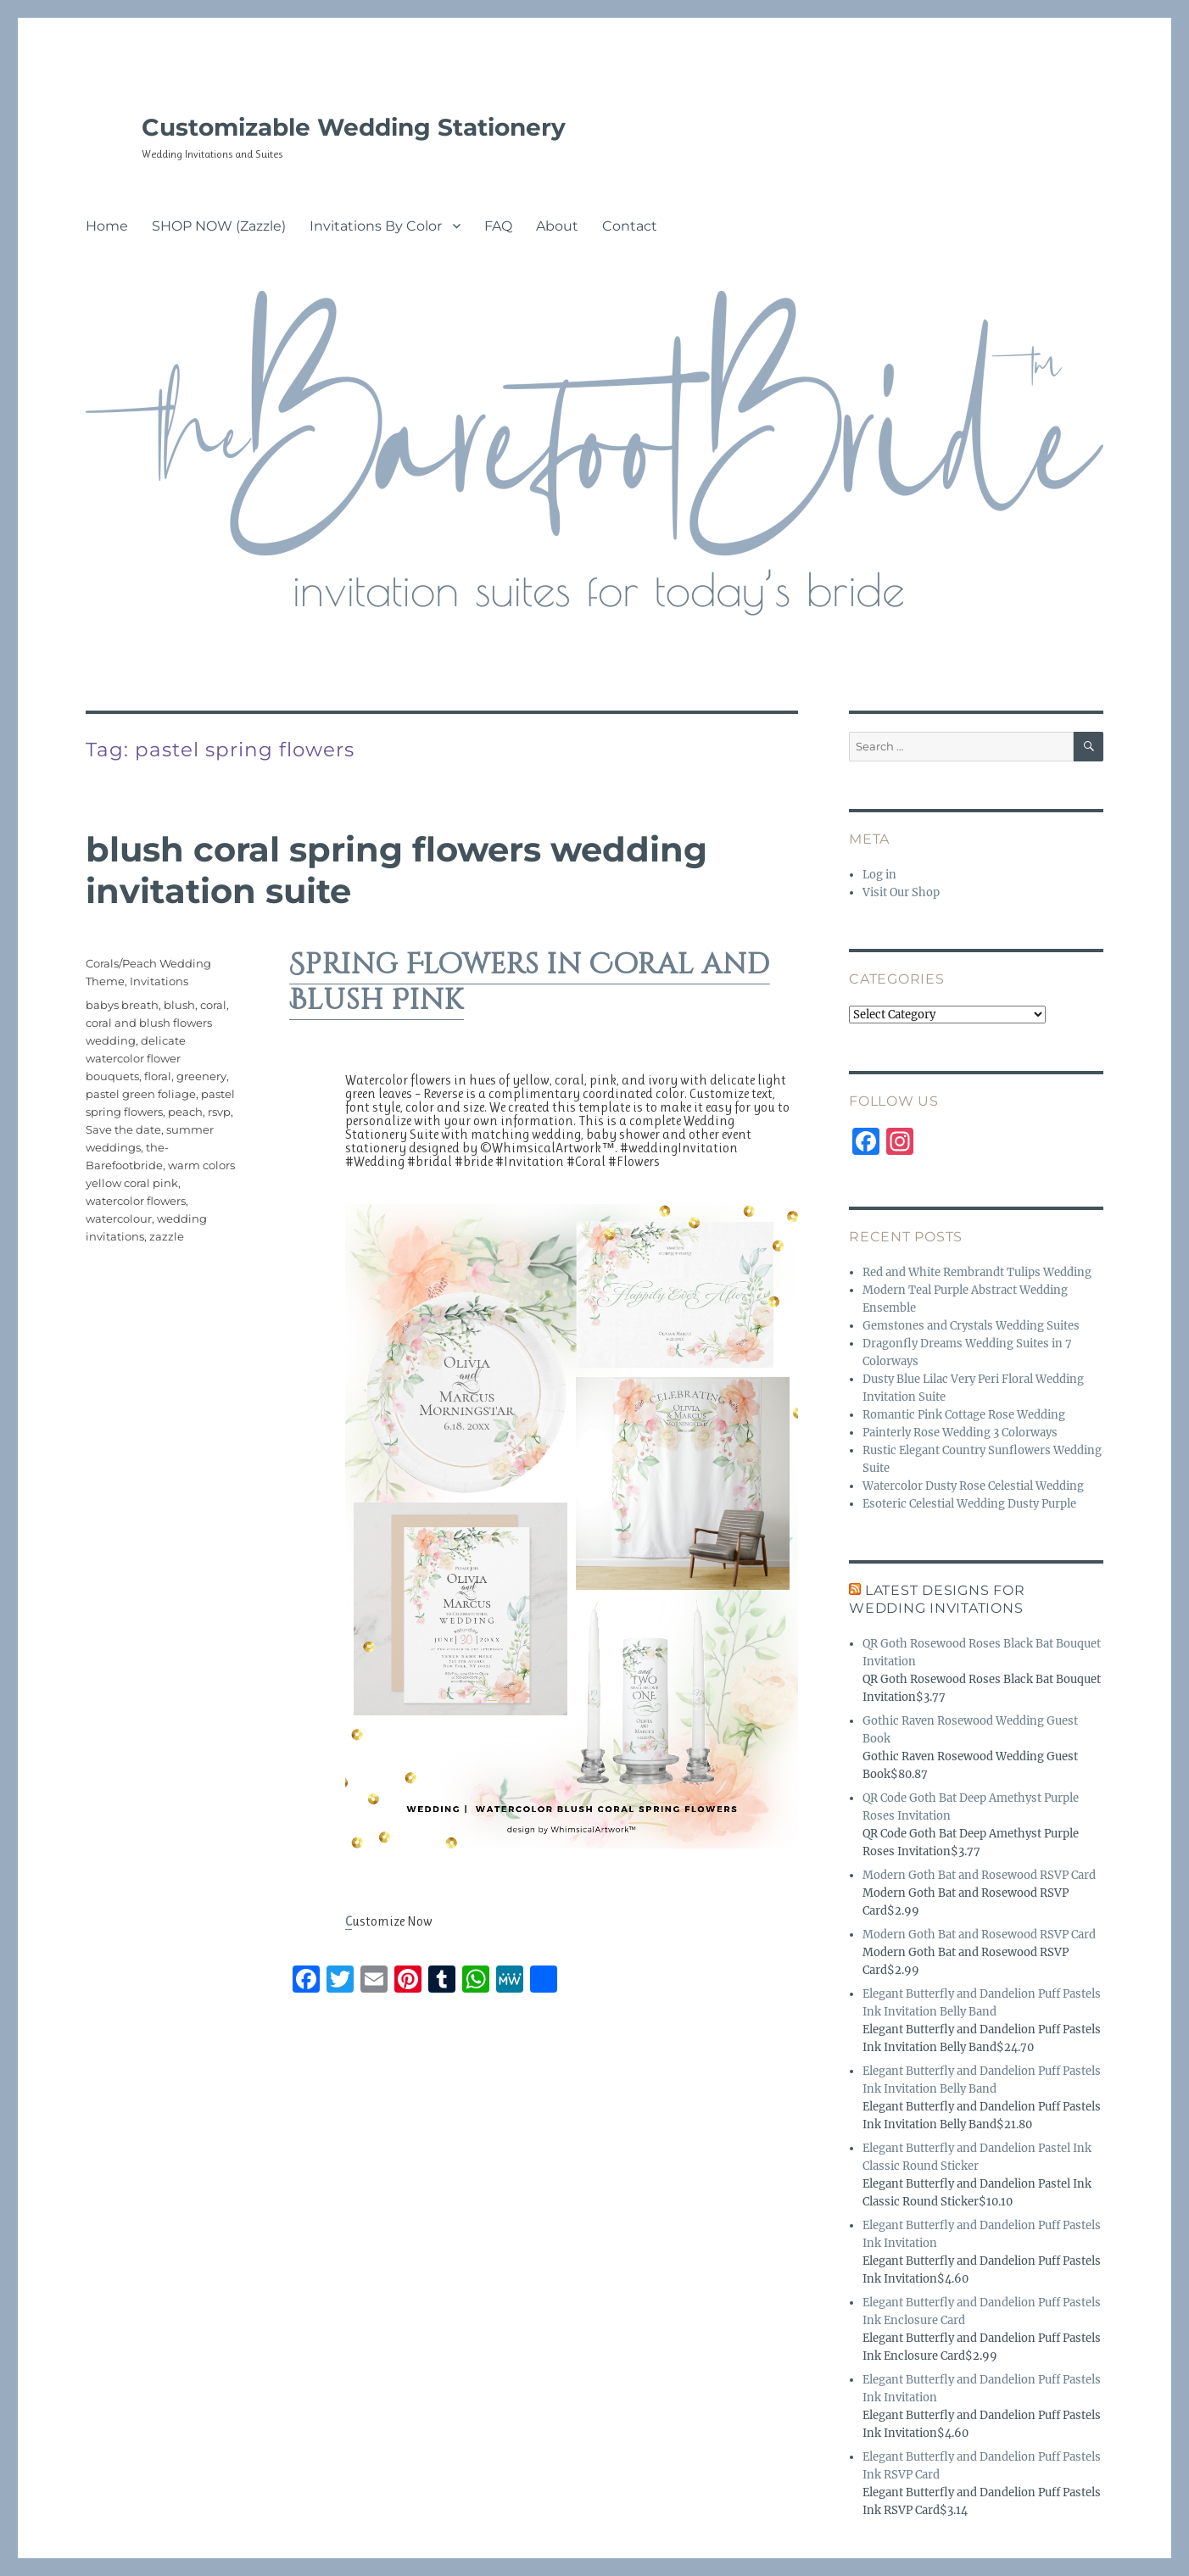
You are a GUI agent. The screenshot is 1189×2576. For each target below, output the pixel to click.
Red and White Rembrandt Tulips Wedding (976, 1272)
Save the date (123, 1129)
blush (179, 1005)
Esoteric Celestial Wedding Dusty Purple (969, 1504)
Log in (879, 874)
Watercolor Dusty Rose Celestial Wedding (973, 1486)
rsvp (219, 1111)
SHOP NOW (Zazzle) (219, 226)
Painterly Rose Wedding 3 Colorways (960, 1432)
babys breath (122, 1005)
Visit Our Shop (901, 892)
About (557, 226)
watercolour (119, 1218)
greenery (201, 1076)
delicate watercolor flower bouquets (136, 1058)
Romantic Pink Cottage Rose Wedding (963, 1415)
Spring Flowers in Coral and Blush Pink (529, 982)
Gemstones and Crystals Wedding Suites (971, 1326)
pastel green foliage (141, 1094)
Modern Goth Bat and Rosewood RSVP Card (979, 1875)
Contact (629, 226)
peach (185, 1111)
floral (157, 1076)
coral (213, 1005)
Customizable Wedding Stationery (354, 127)
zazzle (166, 1236)
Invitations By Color (376, 226)
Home (107, 226)
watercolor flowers (136, 1200)
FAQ (498, 226)
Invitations (159, 981)
